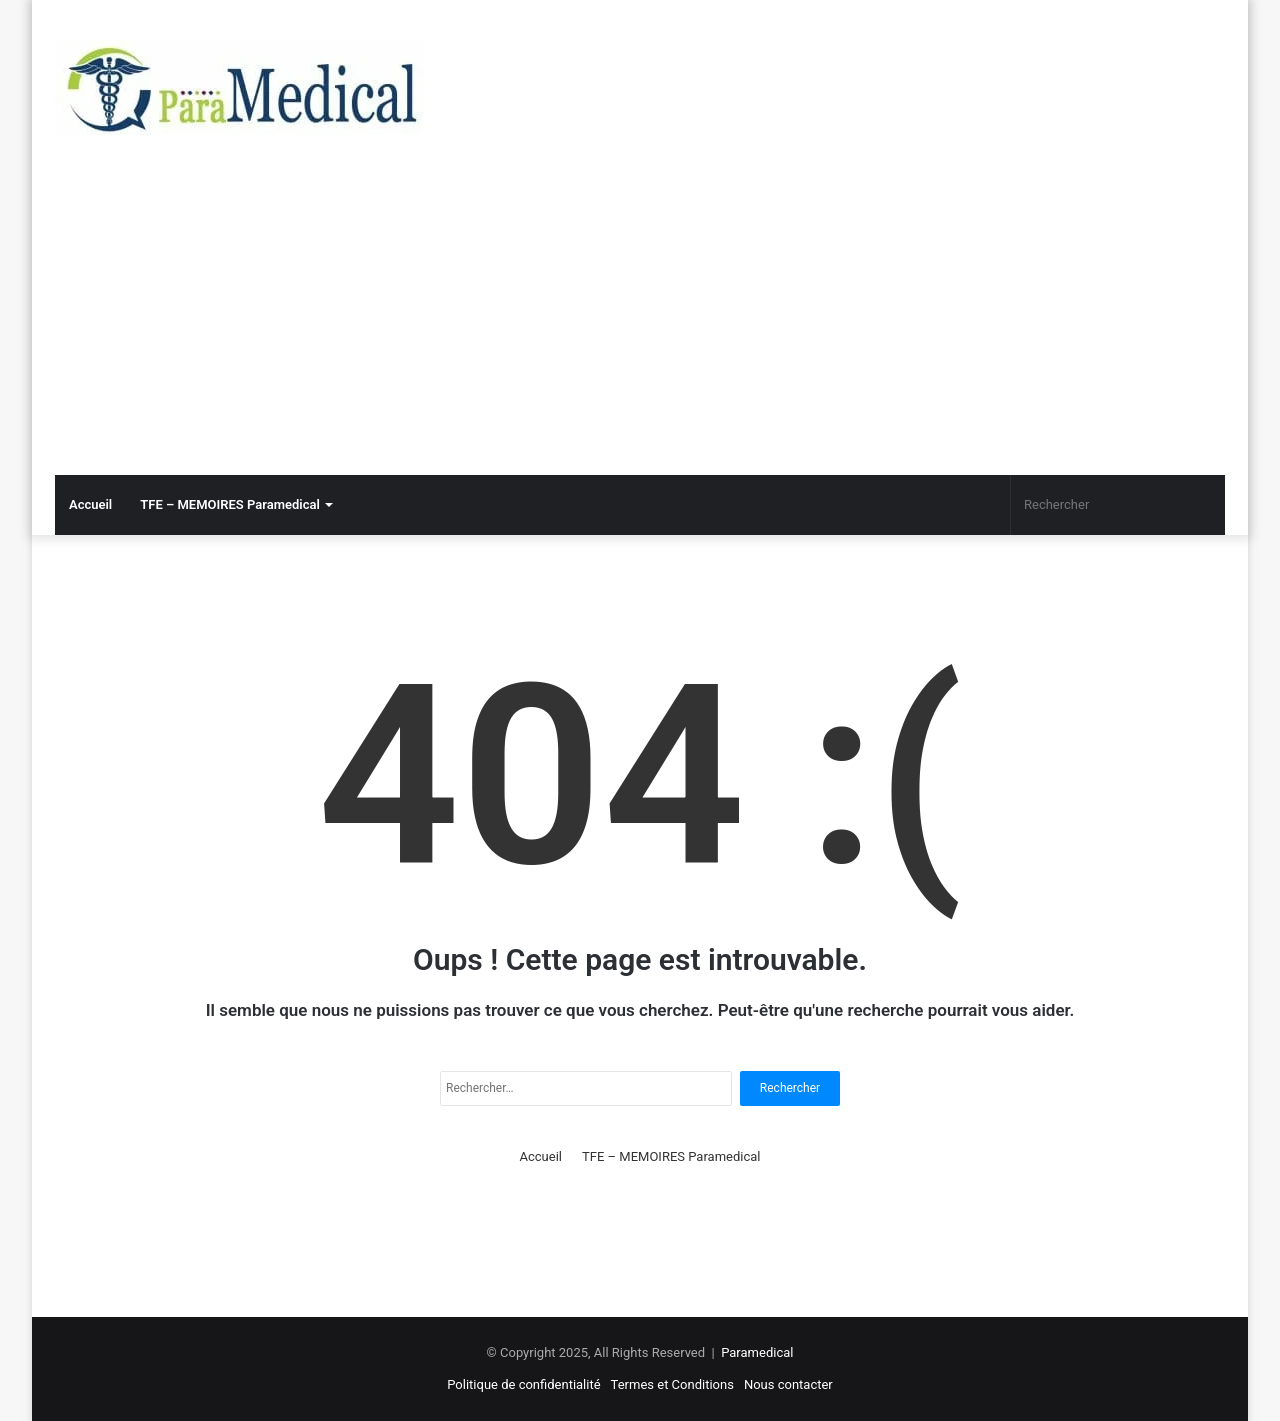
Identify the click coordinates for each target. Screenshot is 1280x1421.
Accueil (90, 504)
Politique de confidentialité (523, 1384)
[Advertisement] (640, 325)
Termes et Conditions (672, 1384)
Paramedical (757, 1352)
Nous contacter (788, 1384)
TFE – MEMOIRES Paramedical (230, 504)
